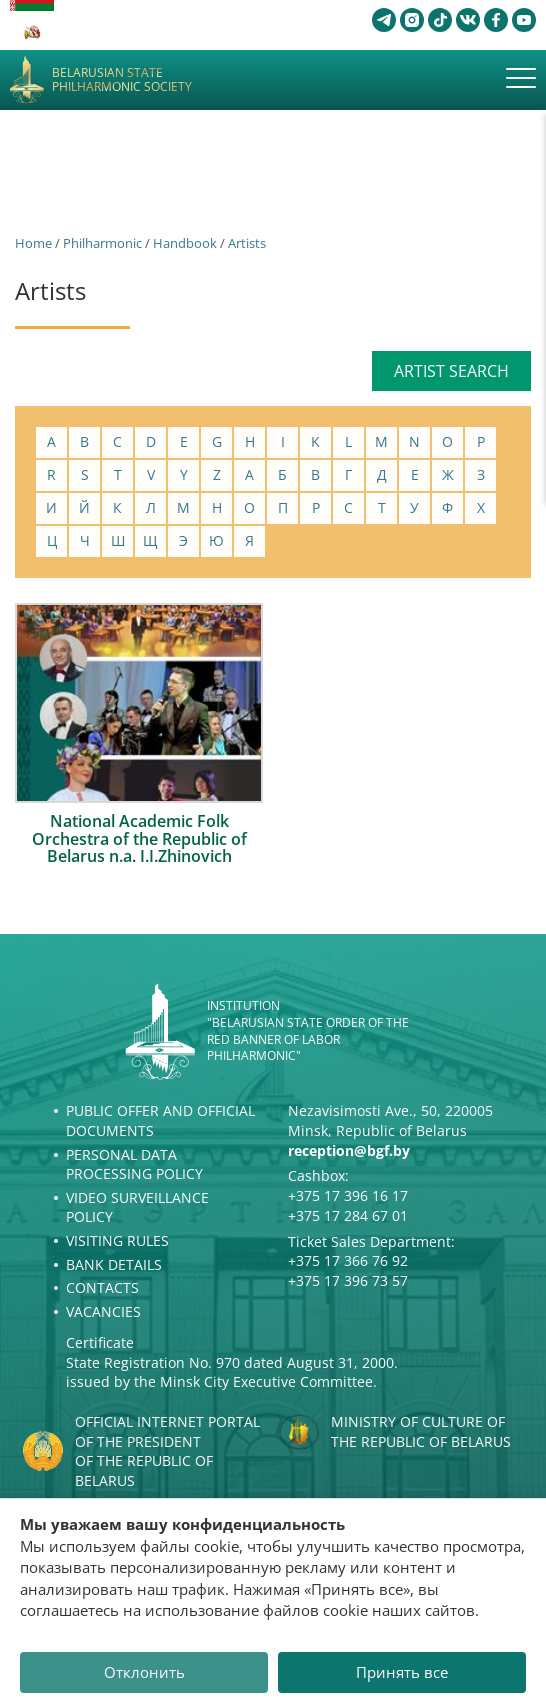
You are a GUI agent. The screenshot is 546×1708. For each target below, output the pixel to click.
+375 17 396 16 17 (348, 1195)
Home (33, 243)
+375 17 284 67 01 (348, 1215)
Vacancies (103, 1311)
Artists (247, 243)
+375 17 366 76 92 (348, 1260)
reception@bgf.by (349, 1150)
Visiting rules (117, 1240)
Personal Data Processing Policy (134, 1164)
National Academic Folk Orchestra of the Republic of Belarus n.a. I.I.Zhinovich (139, 838)
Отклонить (144, 1672)
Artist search (451, 371)
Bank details (114, 1264)
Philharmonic (102, 243)
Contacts (102, 1287)
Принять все (402, 1672)
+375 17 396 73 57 (348, 1280)
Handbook (185, 243)
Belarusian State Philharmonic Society (122, 80)
